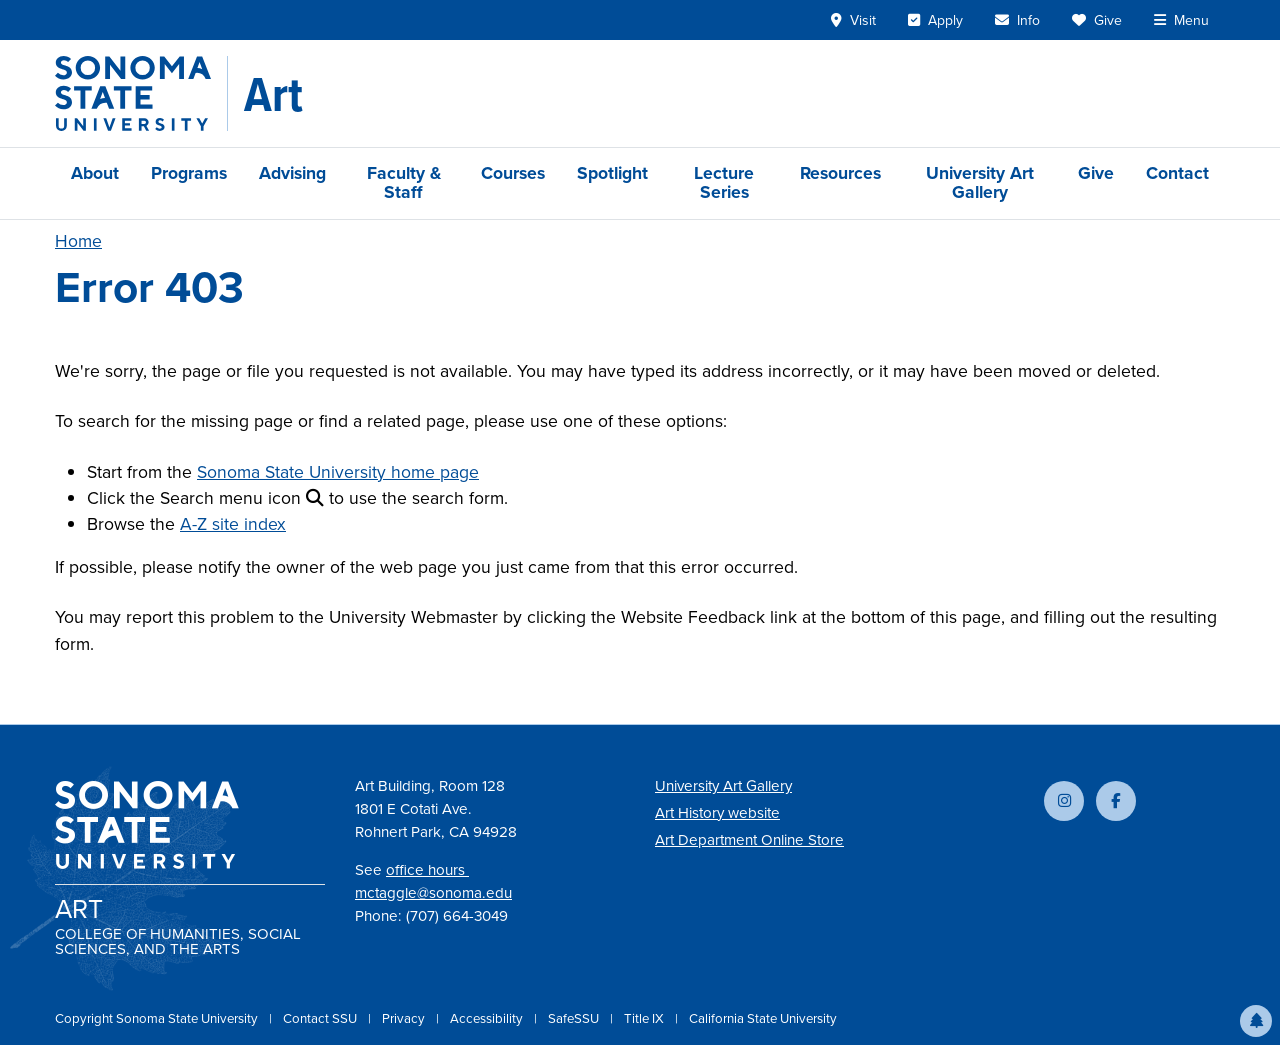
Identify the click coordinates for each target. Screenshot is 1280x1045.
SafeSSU (575, 1018)
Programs (189, 173)
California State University (763, 1018)
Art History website (717, 813)
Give (1096, 173)
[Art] (273, 94)
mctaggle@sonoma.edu (433, 893)
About (95, 173)
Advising (292, 173)
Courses (513, 173)
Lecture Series (724, 182)
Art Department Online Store (749, 840)
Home (78, 241)
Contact (1177, 173)
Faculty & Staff (404, 182)
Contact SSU (321, 1018)
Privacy (405, 1018)
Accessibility (488, 1018)
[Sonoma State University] (141, 93)
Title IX (645, 1018)
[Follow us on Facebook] (1116, 801)
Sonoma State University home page (338, 472)
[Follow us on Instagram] (1064, 801)
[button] (1256, 1021)
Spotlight (612, 173)
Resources (840, 173)
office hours (427, 870)
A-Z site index (233, 524)
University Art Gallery (980, 182)
